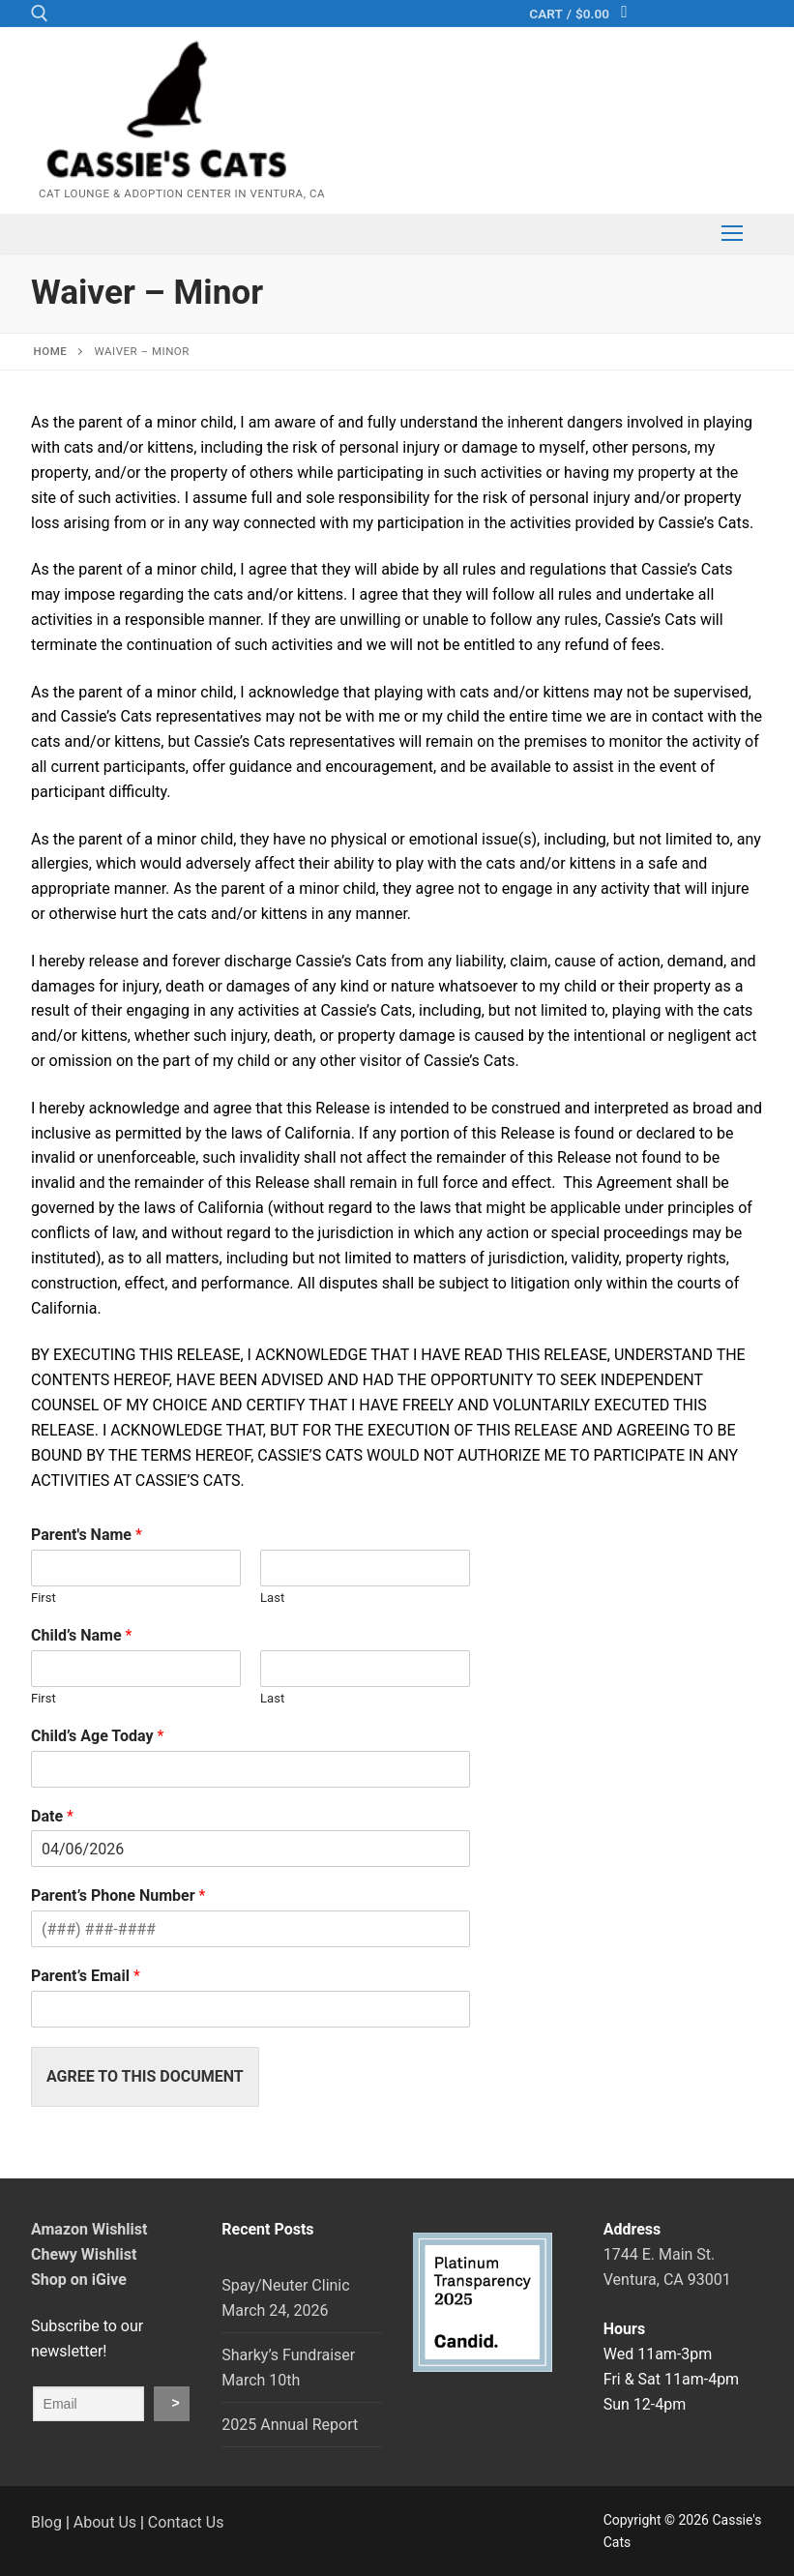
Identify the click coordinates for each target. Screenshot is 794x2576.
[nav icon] (732, 234)
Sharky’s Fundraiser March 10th (288, 2367)
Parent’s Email (85, 1976)
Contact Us (186, 2522)
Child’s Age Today (97, 1736)
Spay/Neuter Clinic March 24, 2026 (285, 2298)
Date (52, 1816)
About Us (105, 2522)
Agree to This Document (145, 2076)
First (43, 1597)
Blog (46, 2522)
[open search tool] (39, 13)
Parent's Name (86, 1534)
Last (272, 1597)
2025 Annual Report (289, 2424)
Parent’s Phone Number (118, 1895)
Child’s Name (81, 1635)
